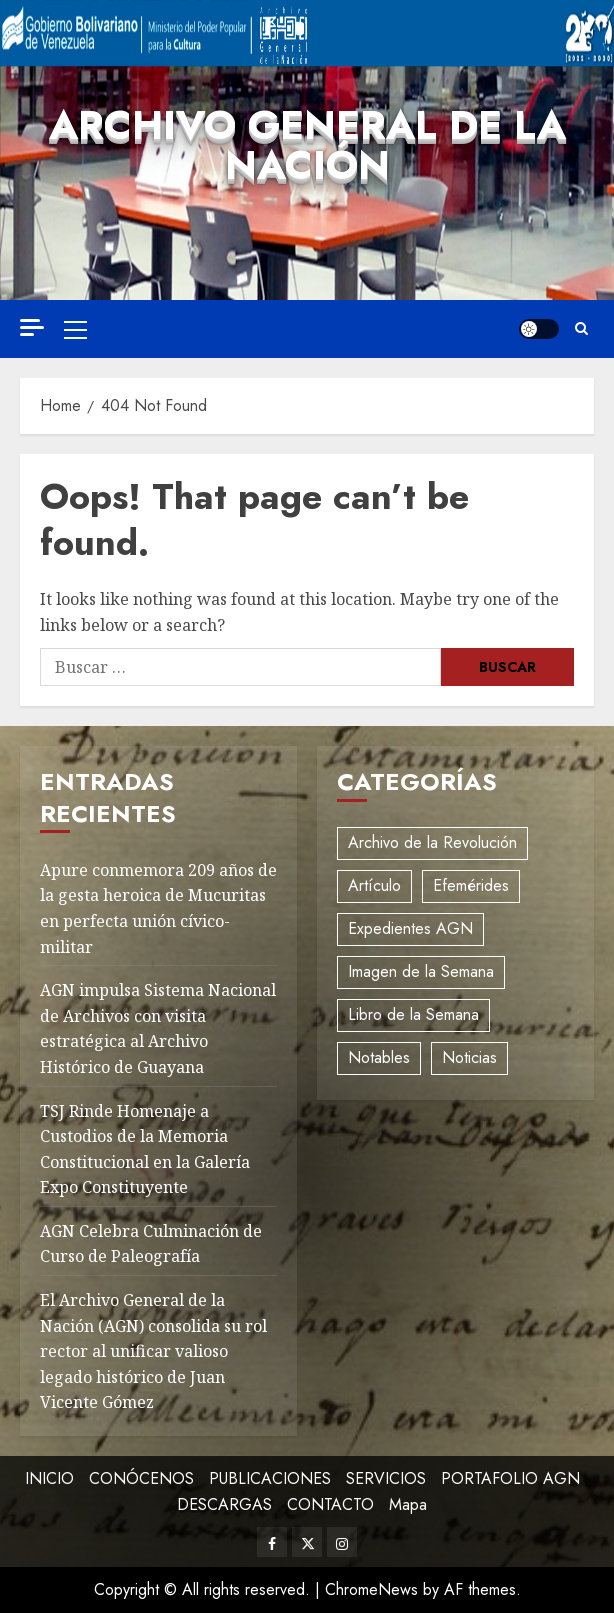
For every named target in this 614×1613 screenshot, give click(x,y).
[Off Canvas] (32, 327)
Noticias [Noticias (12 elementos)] (469, 1057)
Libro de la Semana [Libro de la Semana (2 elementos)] (413, 1014)
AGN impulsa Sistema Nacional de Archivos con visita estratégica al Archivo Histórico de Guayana (158, 1028)
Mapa (408, 1504)
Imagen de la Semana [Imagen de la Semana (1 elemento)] (421, 971)
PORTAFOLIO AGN (510, 1478)
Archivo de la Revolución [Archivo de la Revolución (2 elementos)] (432, 842)
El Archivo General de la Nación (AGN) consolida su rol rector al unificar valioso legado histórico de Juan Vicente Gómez (153, 1351)
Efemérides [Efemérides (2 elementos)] (471, 885)
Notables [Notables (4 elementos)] (379, 1057)
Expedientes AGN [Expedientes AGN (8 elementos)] (410, 928)
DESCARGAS (224, 1504)
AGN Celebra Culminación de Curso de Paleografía (151, 1244)
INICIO (49, 1478)
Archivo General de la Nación (307, 145)
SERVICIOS (386, 1478)
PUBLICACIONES (270, 1478)
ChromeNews (371, 1589)
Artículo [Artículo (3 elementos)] (374, 885)
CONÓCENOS (141, 1478)
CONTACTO (330, 1504)
